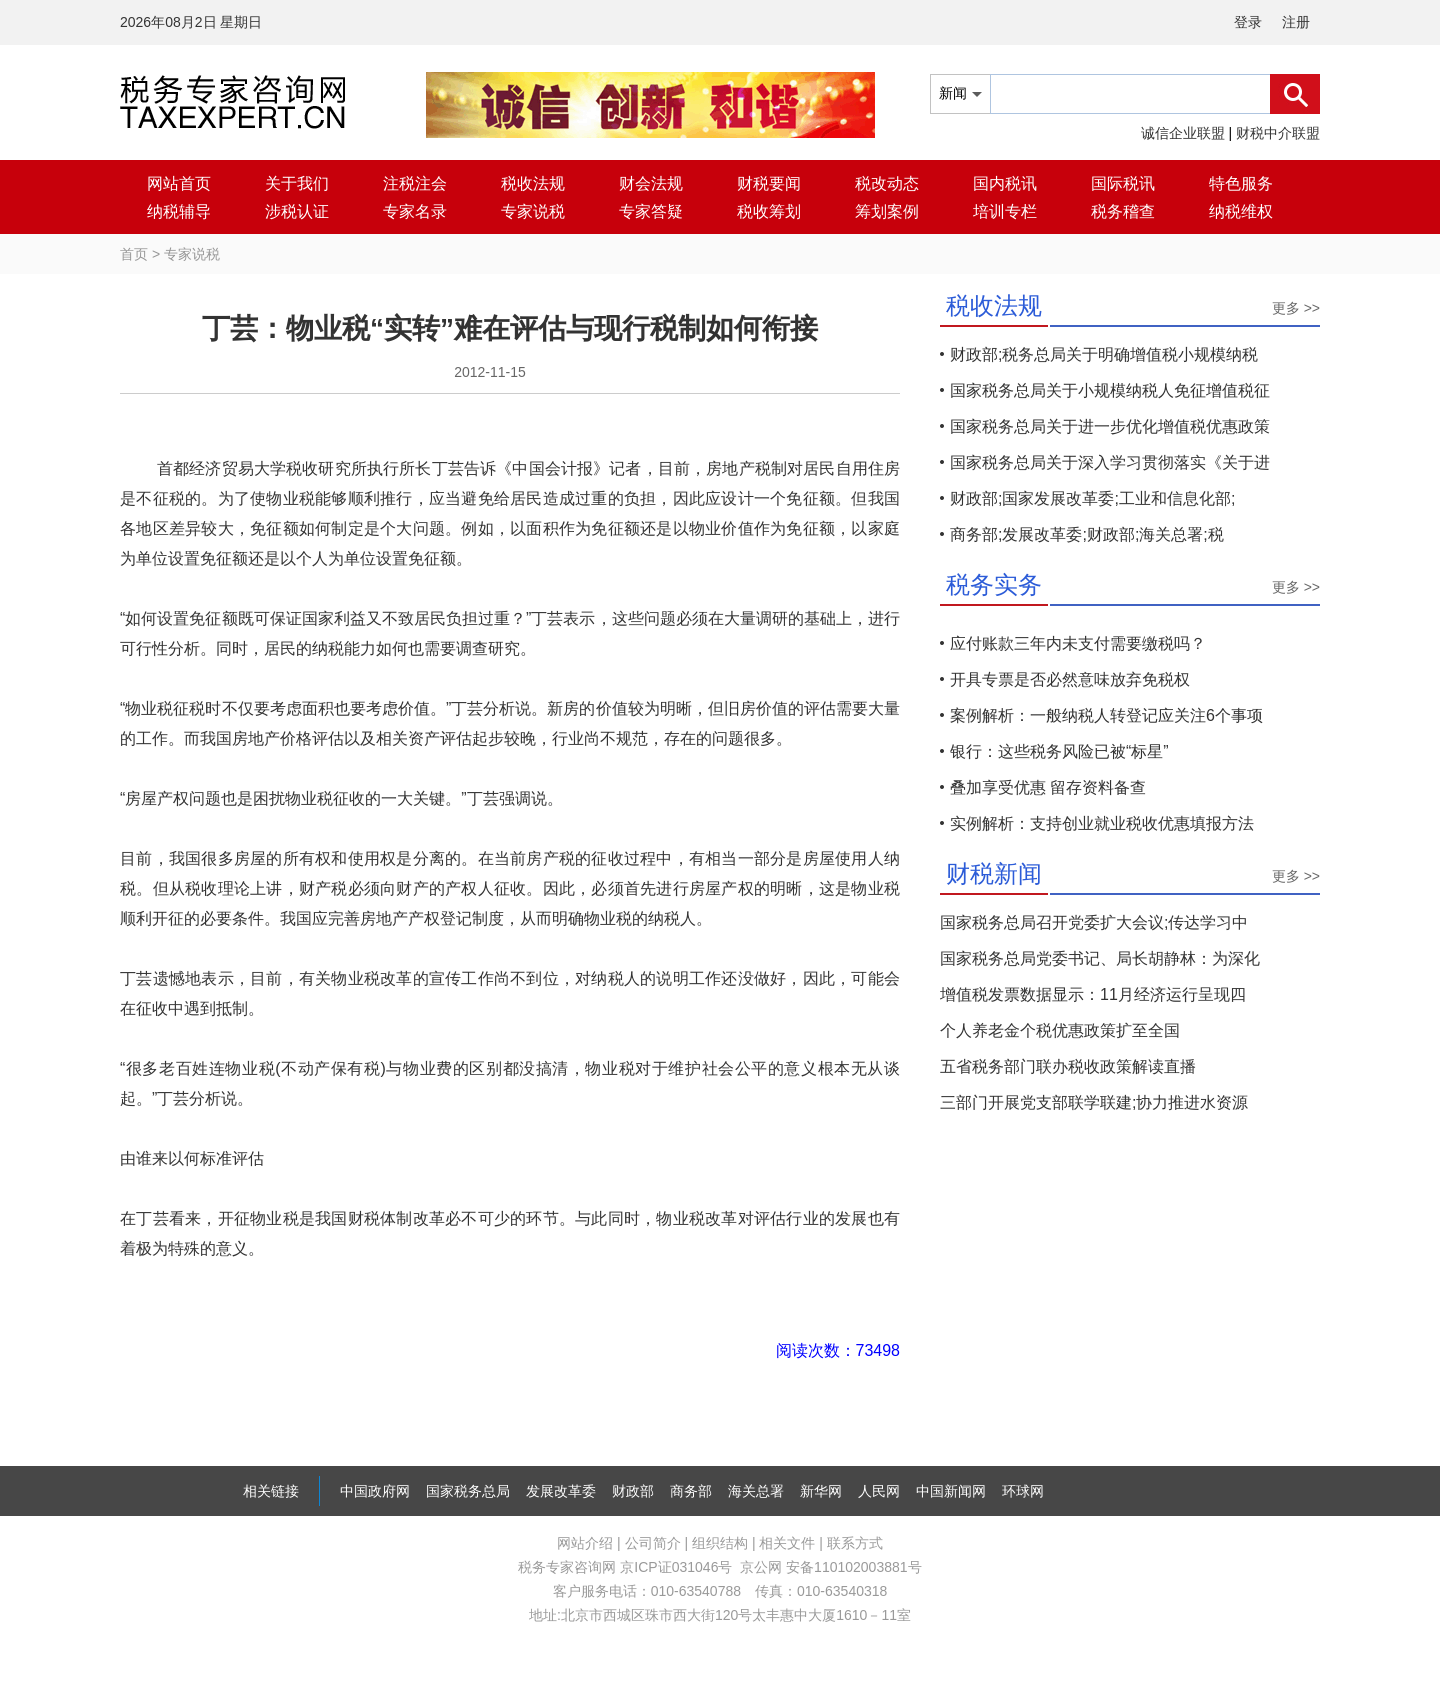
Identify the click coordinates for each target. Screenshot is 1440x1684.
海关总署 (756, 1491)
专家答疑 (651, 211)
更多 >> (1296, 308)
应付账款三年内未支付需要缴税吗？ (1078, 643)
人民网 (879, 1491)
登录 (1248, 22)
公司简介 (653, 1543)
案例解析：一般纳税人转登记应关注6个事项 (1106, 715)
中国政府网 (375, 1491)
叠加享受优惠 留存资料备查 (1048, 787)
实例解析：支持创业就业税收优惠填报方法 (1102, 823)
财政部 (633, 1491)
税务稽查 (1123, 211)
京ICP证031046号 (676, 1567)
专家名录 (415, 211)
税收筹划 (769, 211)
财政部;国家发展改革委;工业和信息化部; (1092, 498)
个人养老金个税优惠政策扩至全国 (1060, 1030)
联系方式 (855, 1543)
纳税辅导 (179, 211)
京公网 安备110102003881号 (830, 1567)
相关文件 (787, 1543)
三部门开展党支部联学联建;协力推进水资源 (1094, 1102)
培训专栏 (1005, 211)
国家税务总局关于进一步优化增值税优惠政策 (1110, 426)
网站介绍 (585, 1543)
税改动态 (887, 183)
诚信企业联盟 (1183, 133)
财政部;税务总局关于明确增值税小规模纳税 (1104, 354)
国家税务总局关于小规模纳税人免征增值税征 (1110, 390)
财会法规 (651, 183)
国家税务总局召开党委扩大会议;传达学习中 (1094, 922)
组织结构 (720, 1543)
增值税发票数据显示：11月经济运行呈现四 (1093, 994)
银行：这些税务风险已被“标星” (1059, 751)
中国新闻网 (951, 1491)
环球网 (1023, 1491)
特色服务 (1241, 183)
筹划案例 (887, 211)
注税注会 (415, 183)
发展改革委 (561, 1491)
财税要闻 (769, 183)
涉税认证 (297, 211)
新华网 (821, 1491)
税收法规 (533, 183)
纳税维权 (1241, 211)
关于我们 (297, 183)
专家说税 (533, 211)
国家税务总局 (468, 1491)
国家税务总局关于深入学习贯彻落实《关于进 (1110, 462)
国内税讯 (1005, 183)
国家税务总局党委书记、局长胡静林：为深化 (1100, 958)
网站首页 (179, 183)
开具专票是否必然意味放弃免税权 (1070, 679)
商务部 (691, 1491)
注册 (1296, 22)
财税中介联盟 (1278, 133)
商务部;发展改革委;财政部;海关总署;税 (1087, 534)
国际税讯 (1123, 183)
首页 (134, 254)
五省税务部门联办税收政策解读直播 (1068, 1066)
